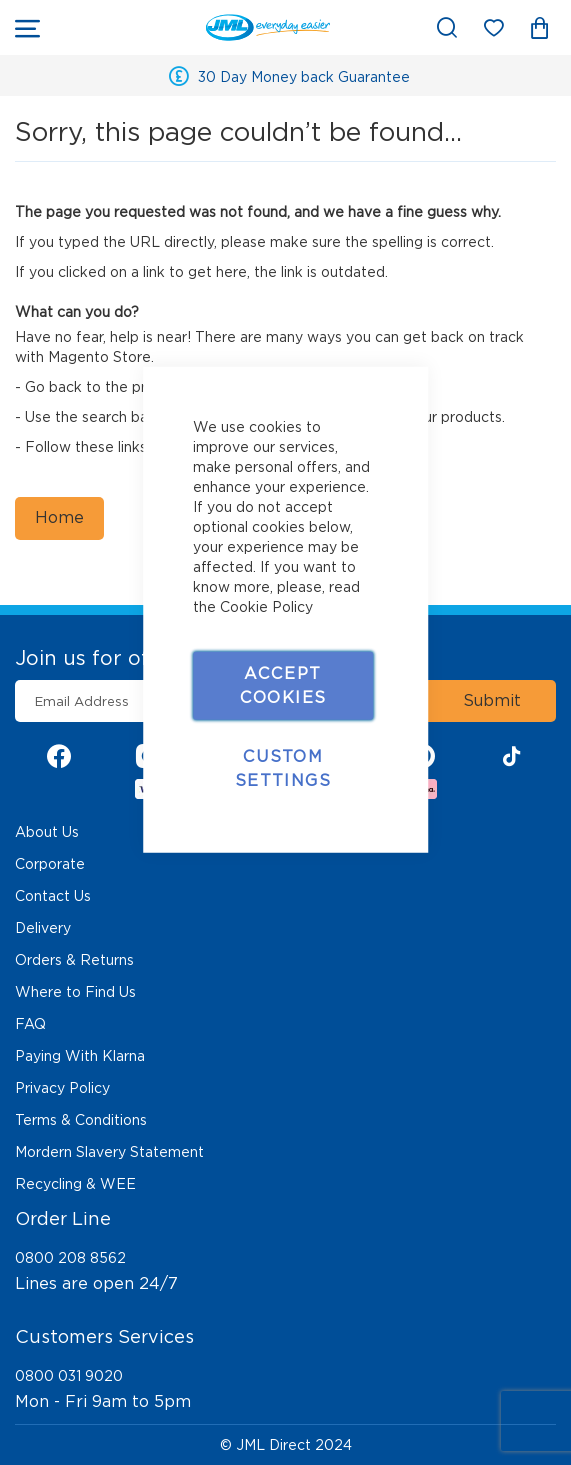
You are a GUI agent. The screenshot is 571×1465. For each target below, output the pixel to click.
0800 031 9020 (69, 1376)
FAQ (30, 1024)
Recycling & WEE (75, 1184)
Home (59, 517)
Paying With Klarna (80, 1056)
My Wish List (503, 31)
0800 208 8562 (70, 1258)
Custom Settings (283, 767)
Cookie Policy (266, 606)
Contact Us (53, 896)
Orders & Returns (74, 960)
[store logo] (195, 27)
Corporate (50, 864)
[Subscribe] (492, 701)
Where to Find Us (75, 992)
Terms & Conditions (81, 1120)
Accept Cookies (283, 684)
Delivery (43, 928)
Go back (53, 387)
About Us (47, 832)
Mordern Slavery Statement (109, 1152)
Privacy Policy (62, 1088)
